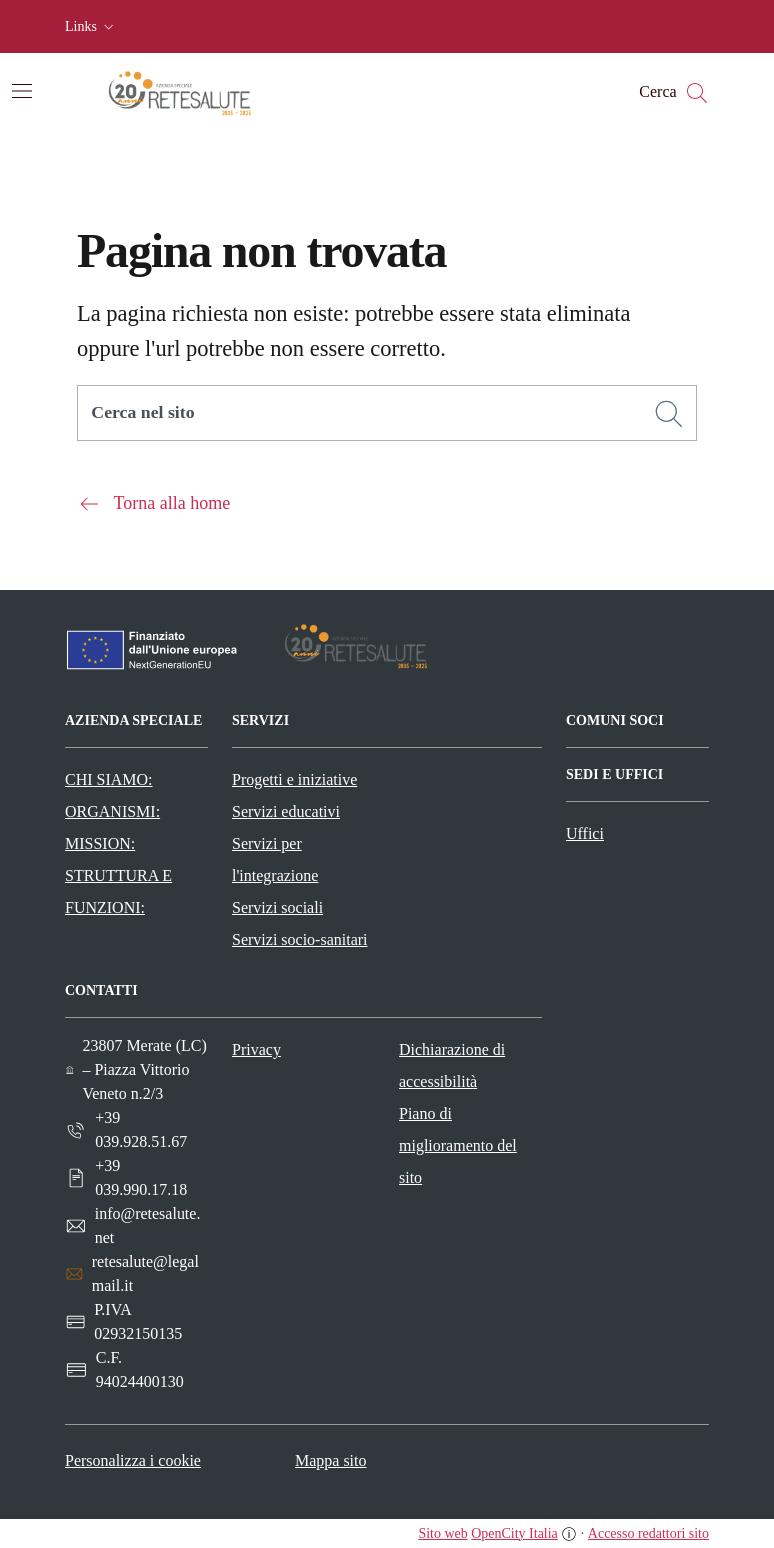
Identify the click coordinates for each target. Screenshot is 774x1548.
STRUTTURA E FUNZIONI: (118, 891)
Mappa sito (331, 1460)
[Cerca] (669, 414)
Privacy (256, 1049)
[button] (91, 27)
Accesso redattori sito (648, 1533)
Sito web (442, 1533)
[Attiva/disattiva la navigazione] (22, 91)
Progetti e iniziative (294, 779)
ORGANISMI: (112, 811)
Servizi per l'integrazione (275, 859)
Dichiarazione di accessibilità (452, 1065)
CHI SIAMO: (109, 779)
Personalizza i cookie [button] (133, 1460)
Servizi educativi (286, 811)
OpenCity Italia (514, 1533)
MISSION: (100, 843)
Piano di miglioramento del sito (458, 1145)
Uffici (585, 833)
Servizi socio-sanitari (300, 939)
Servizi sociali (277, 907)
